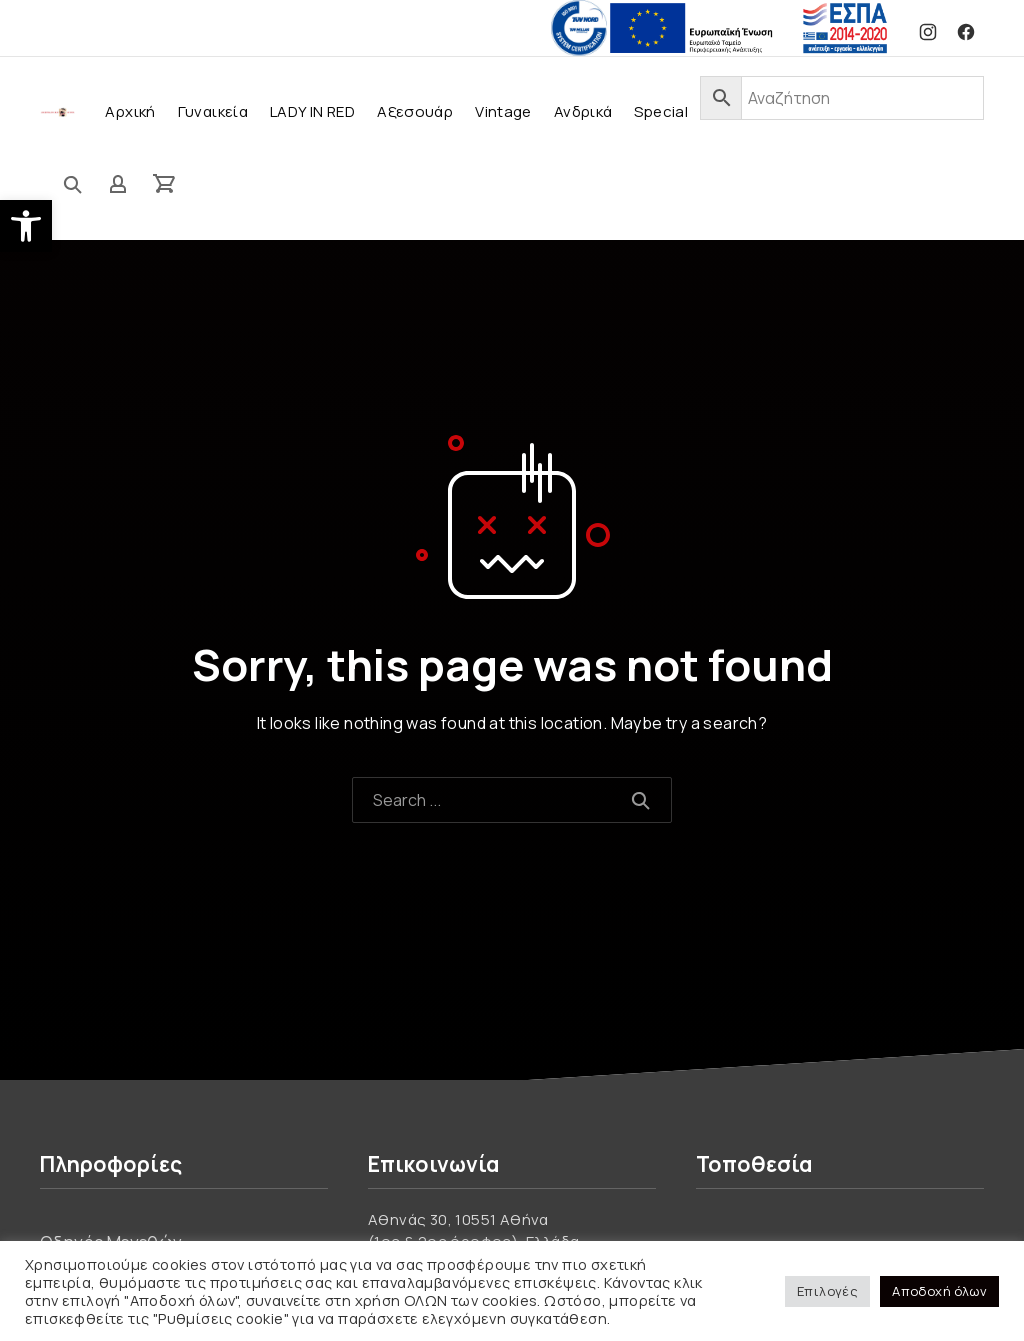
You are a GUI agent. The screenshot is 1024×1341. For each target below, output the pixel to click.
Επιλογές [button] (827, 1291)
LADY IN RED (312, 111)
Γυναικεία (213, 111)
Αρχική (130, 111)
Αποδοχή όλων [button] (939, 1291)
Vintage (503, 111)
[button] (26, 226)
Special (661, 111)
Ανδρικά (583, 111)
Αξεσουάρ (415, 111)
